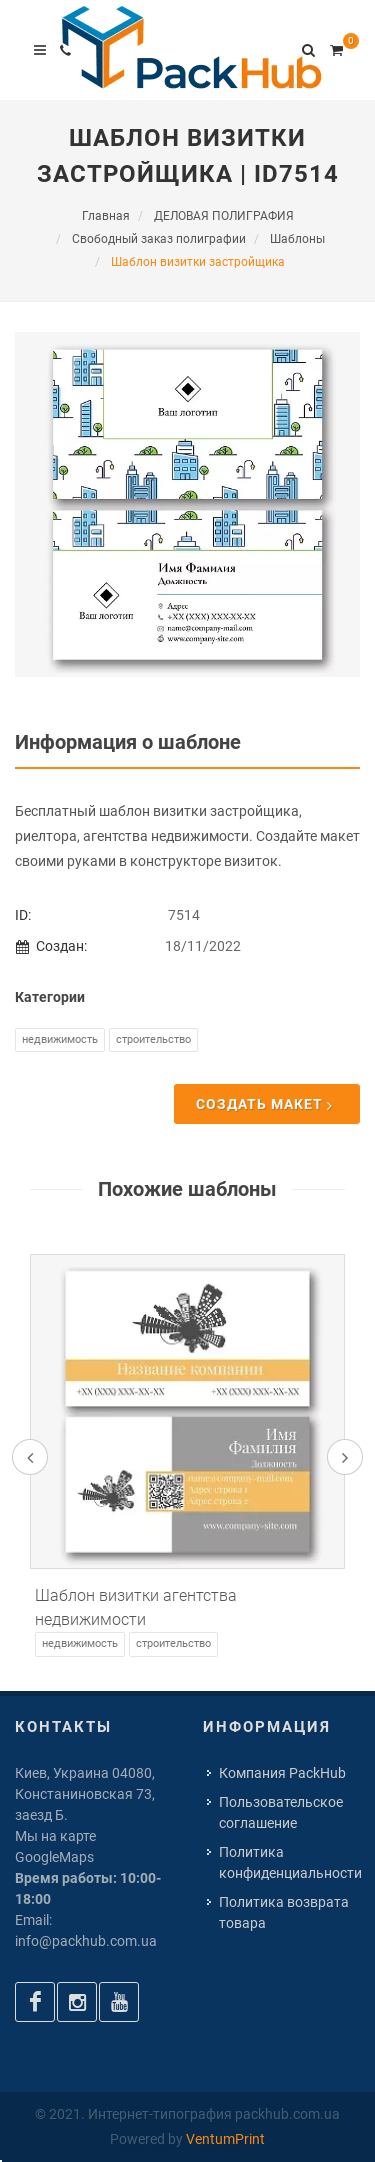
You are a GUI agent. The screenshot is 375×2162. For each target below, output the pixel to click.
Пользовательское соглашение (281, 1812)
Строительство (153, 1039)
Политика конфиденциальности (290, 1862)
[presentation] (30, 1457)
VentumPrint (225, 2139)
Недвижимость (60, 1039)
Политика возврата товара (284, 1912)
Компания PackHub (282, 1773)
